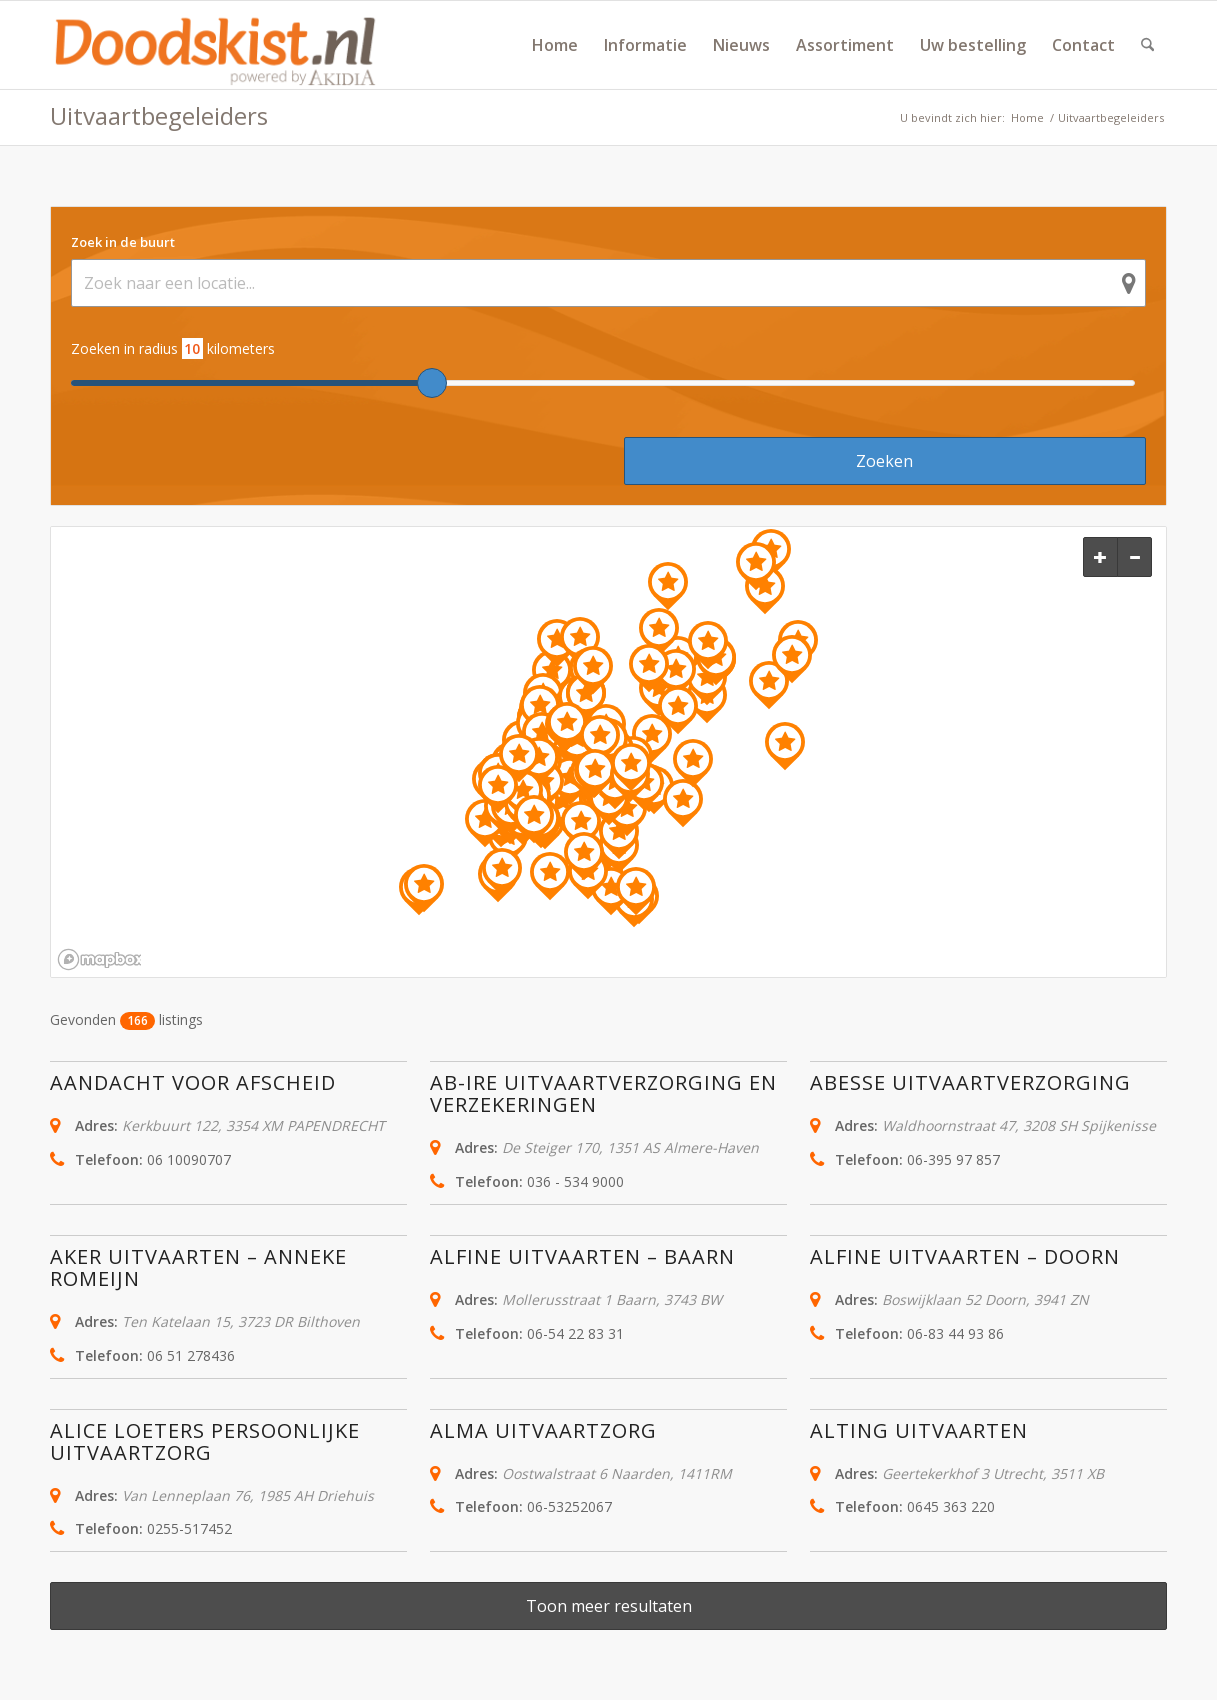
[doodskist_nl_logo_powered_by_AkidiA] (216, 45)
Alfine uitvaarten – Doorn (965, 1256)
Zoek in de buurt (123, 242)
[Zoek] (1147, 45)
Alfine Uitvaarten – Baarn (582, 1256)
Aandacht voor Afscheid (193, 1082)
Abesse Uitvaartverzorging (970, 1082)
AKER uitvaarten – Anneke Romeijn (198, 1267)
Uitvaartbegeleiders (159, 115)
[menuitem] (555, 45)
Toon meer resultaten (609, 1606)
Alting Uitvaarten (919, 1430)
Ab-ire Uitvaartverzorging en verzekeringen (603, 1093)
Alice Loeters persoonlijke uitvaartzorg (205, 1441)
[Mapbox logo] (99, 959)
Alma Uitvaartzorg (543, 1430)
